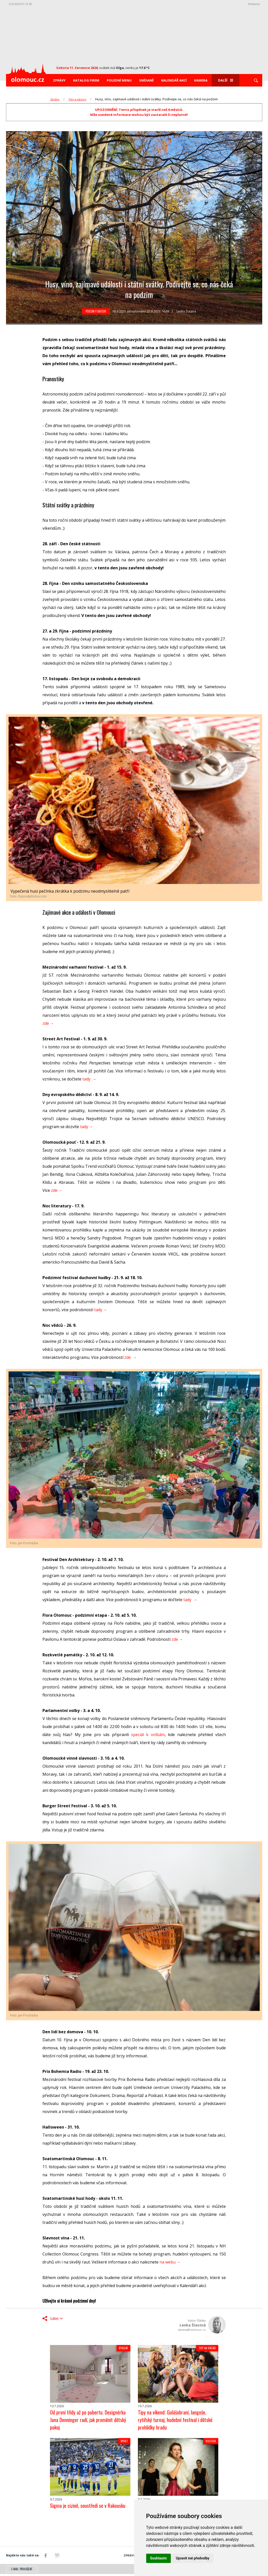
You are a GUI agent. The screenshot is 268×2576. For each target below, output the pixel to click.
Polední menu (119, 80)
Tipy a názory (77, 99)
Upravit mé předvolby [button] (192, 2558)
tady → (89, 1079)
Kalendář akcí (174, 80)
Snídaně (146, 80)
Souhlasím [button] (158, 2558)
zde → (48, 1023)
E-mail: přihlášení (21, 2571)
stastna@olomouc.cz (192, 2329)
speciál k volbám (148, 1734)
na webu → (170, 2262)
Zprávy (59, 80)
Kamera (200, 80)
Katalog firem (86, 80)
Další (225, 80)
